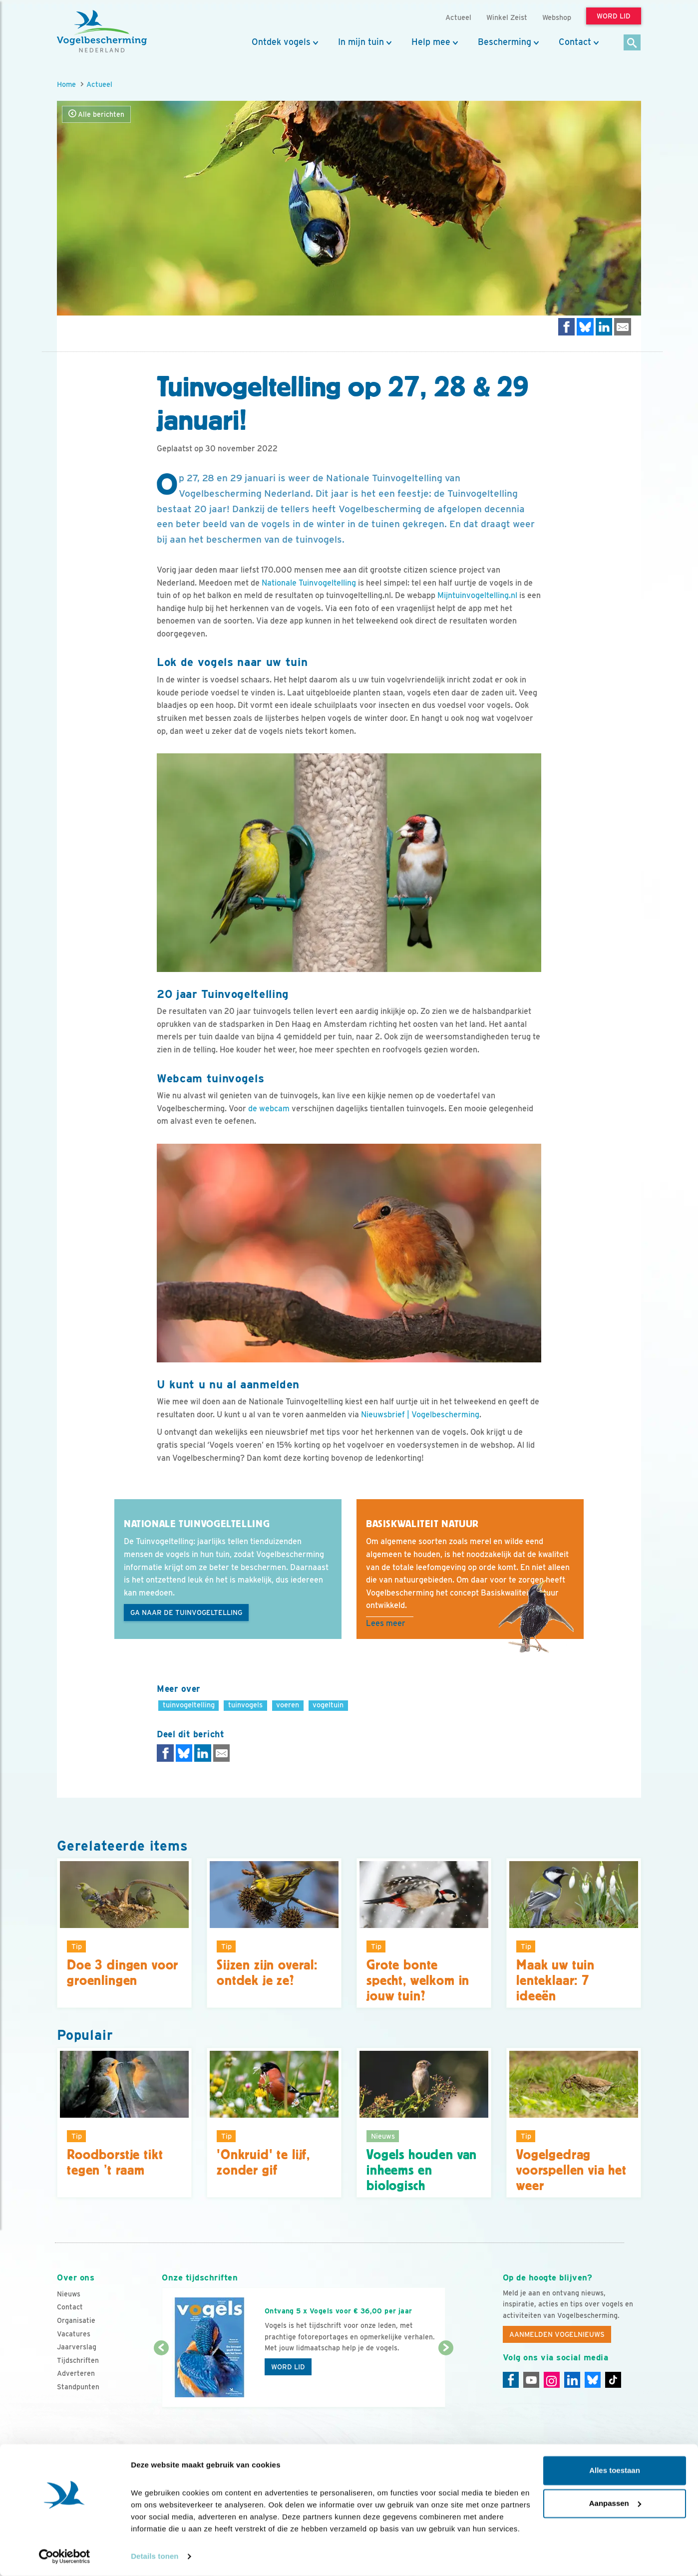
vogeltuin (328, 1704)
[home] (102, 31)
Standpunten (78, 2387)
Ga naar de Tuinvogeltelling (186, 1612)
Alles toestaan (614, 2471)
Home (66, 84)
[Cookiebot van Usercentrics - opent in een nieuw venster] (64, 2556)
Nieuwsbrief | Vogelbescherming (420, 1414)
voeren (287, 1704)
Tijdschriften (78, 2360)
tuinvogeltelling (189, 1704)
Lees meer (385, 1623)
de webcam (269, 1108)
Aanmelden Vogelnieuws (557, 2334)
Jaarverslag (76, 2347)
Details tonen (154, 2556)
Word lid (288, 2367)
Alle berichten (96, 114)
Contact (575, 42)
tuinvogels (245, 1704)
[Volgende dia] (445, 2378)
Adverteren (76, 2373)
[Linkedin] (572, 2380)
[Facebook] (511, 2380)
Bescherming (504, 42)
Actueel (99, 84)
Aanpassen (615, 2503)
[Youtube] (531, 2380)
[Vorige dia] (161, 2378)
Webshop (556, 17)
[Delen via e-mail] (622, 326)
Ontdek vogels (281, 42)
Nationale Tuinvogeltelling (309, 583)
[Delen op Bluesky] (585, 326)
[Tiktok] (613, 2380)
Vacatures (73, 2334)
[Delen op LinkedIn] (604, 326)
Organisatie (76, 2320)
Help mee (430, 42)
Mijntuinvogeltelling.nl (477, 595)
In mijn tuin (361, 42)
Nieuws (68, 2294)
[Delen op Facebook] (566, 326)
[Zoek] (632, 43)
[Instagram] (552, 2380)
